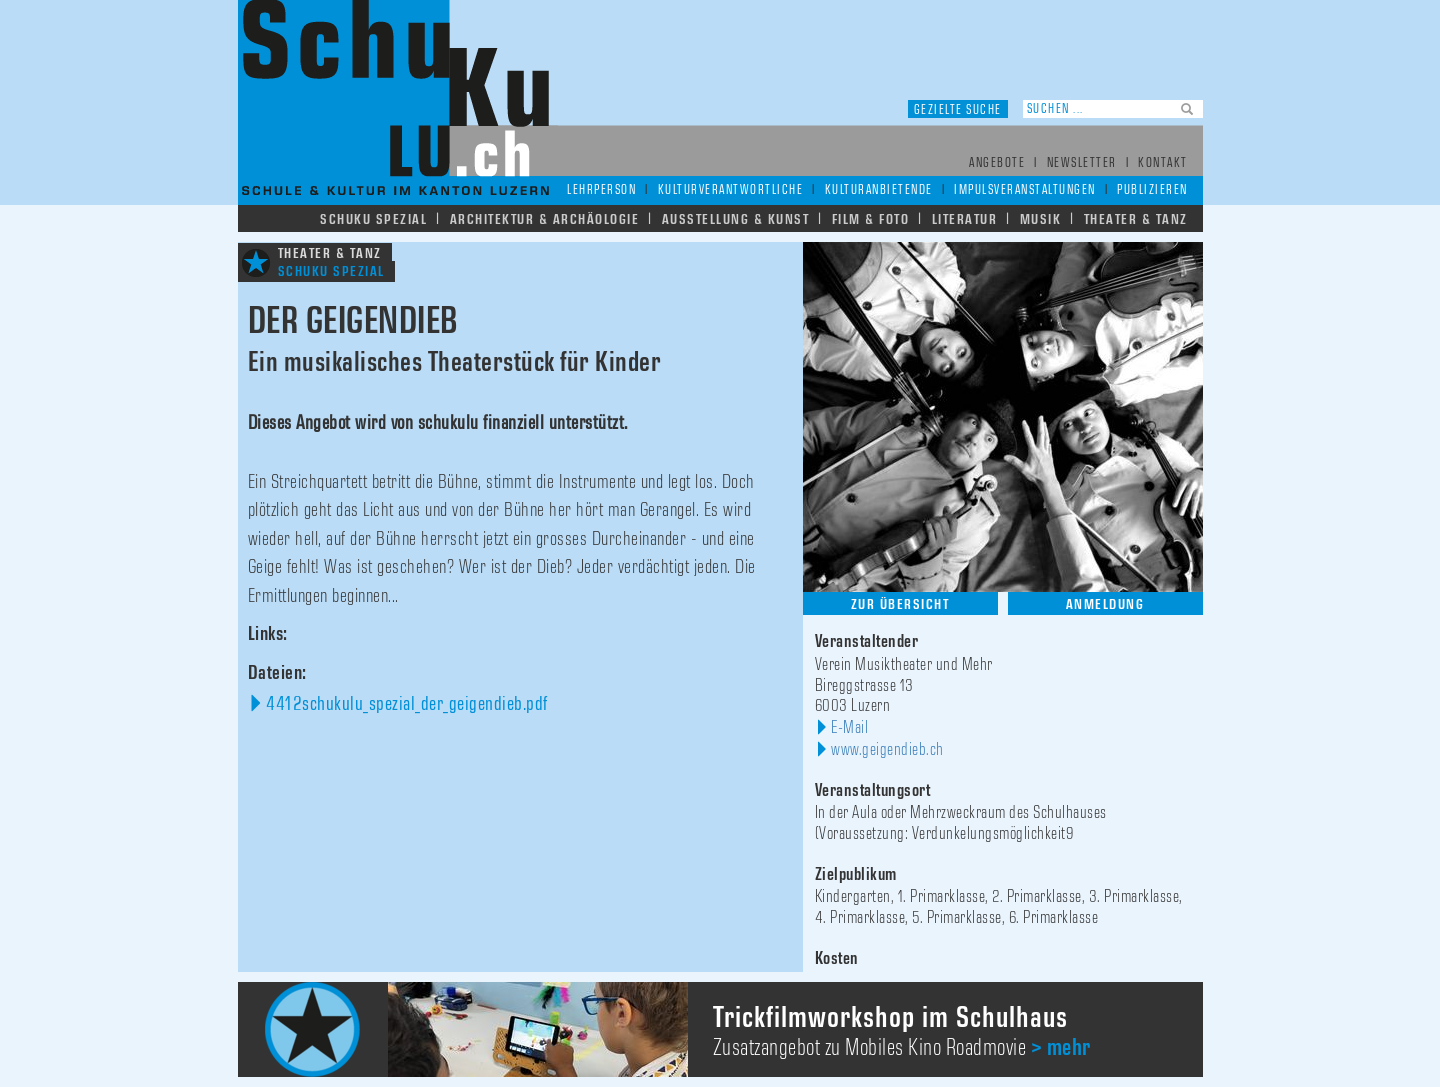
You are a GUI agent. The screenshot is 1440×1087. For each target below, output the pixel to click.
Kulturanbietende (879, 190)
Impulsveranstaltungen (1025, 190)
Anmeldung (1105, 604)
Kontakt (1163, 163)
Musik (1041, 219)
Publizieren (1152, 190)
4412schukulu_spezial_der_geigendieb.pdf (407, 704)
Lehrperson (601, 190)
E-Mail (849, 728)
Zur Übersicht (900, 604)
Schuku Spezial (373, 219)
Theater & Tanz (1136, 219)
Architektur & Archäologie (545, 219)
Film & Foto (871, 219)
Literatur (965, 219)
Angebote (997, 163)
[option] (720, 1029)
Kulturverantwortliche (731, 190)
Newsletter (1082, 163)
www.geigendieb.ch (887, 750)
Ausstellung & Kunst (736, 219)
